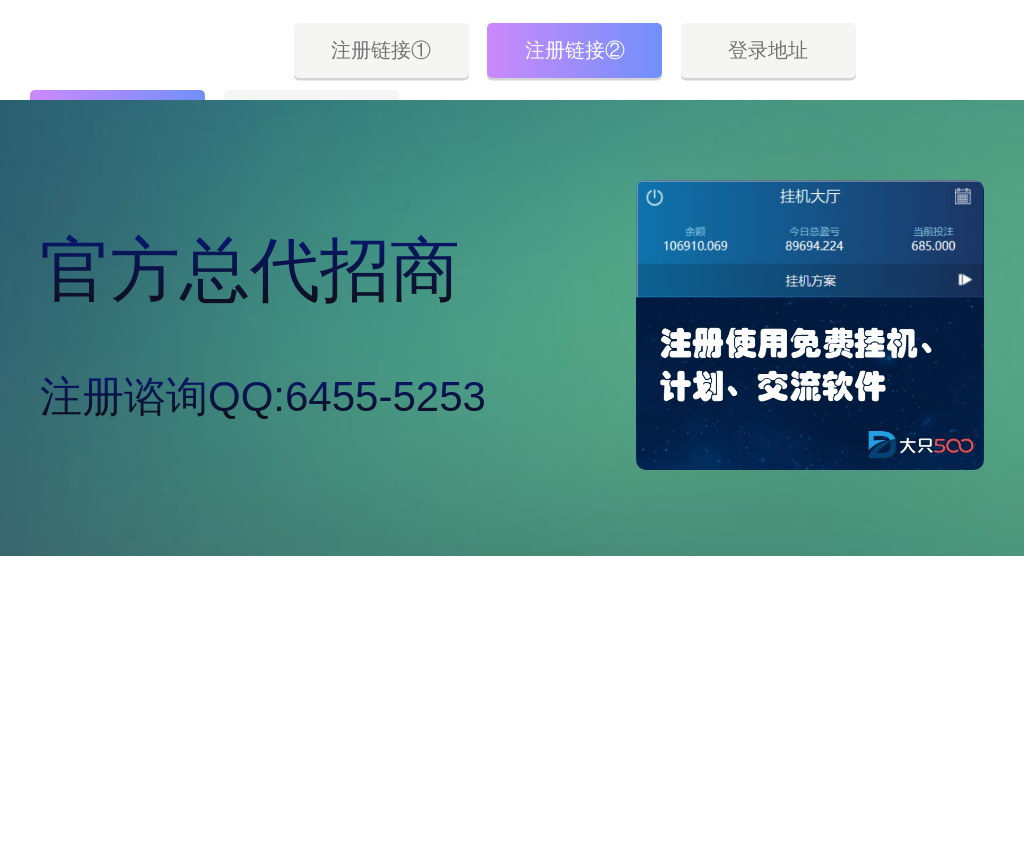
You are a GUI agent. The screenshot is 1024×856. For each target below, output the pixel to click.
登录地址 (768, 50)
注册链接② (575, 50)
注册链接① (381, 50)
